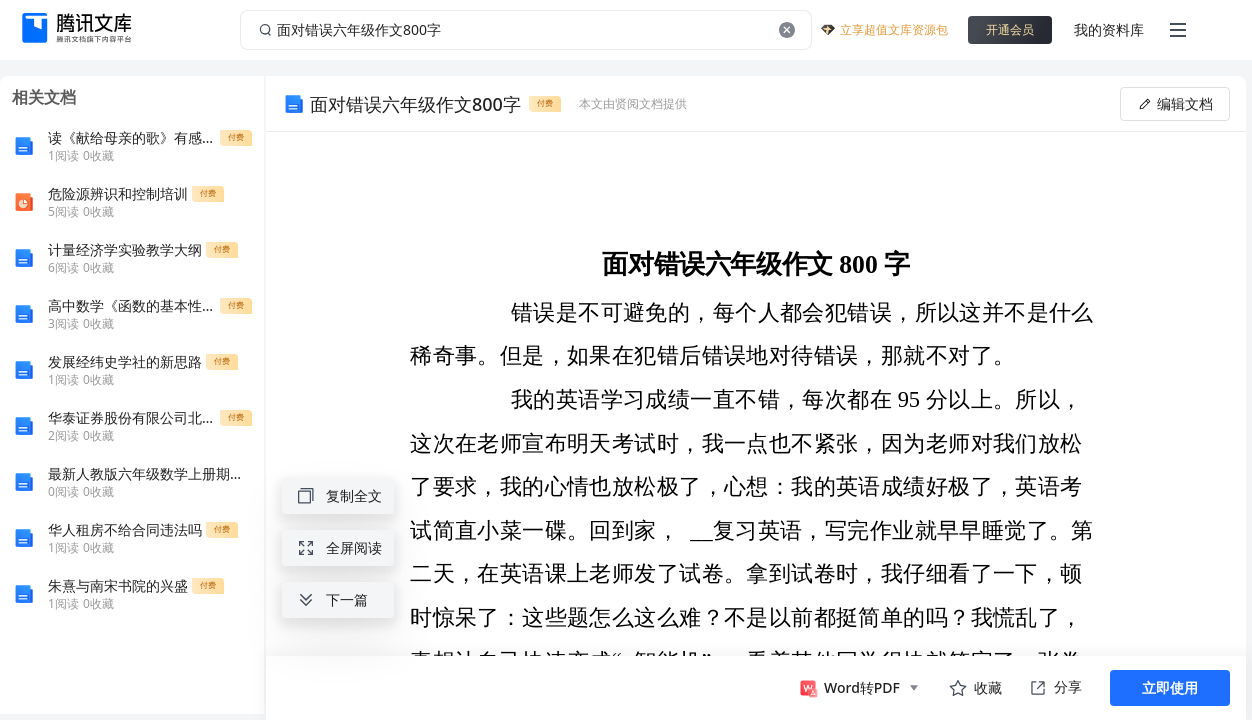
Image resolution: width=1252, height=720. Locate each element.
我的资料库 (1109, 29)
